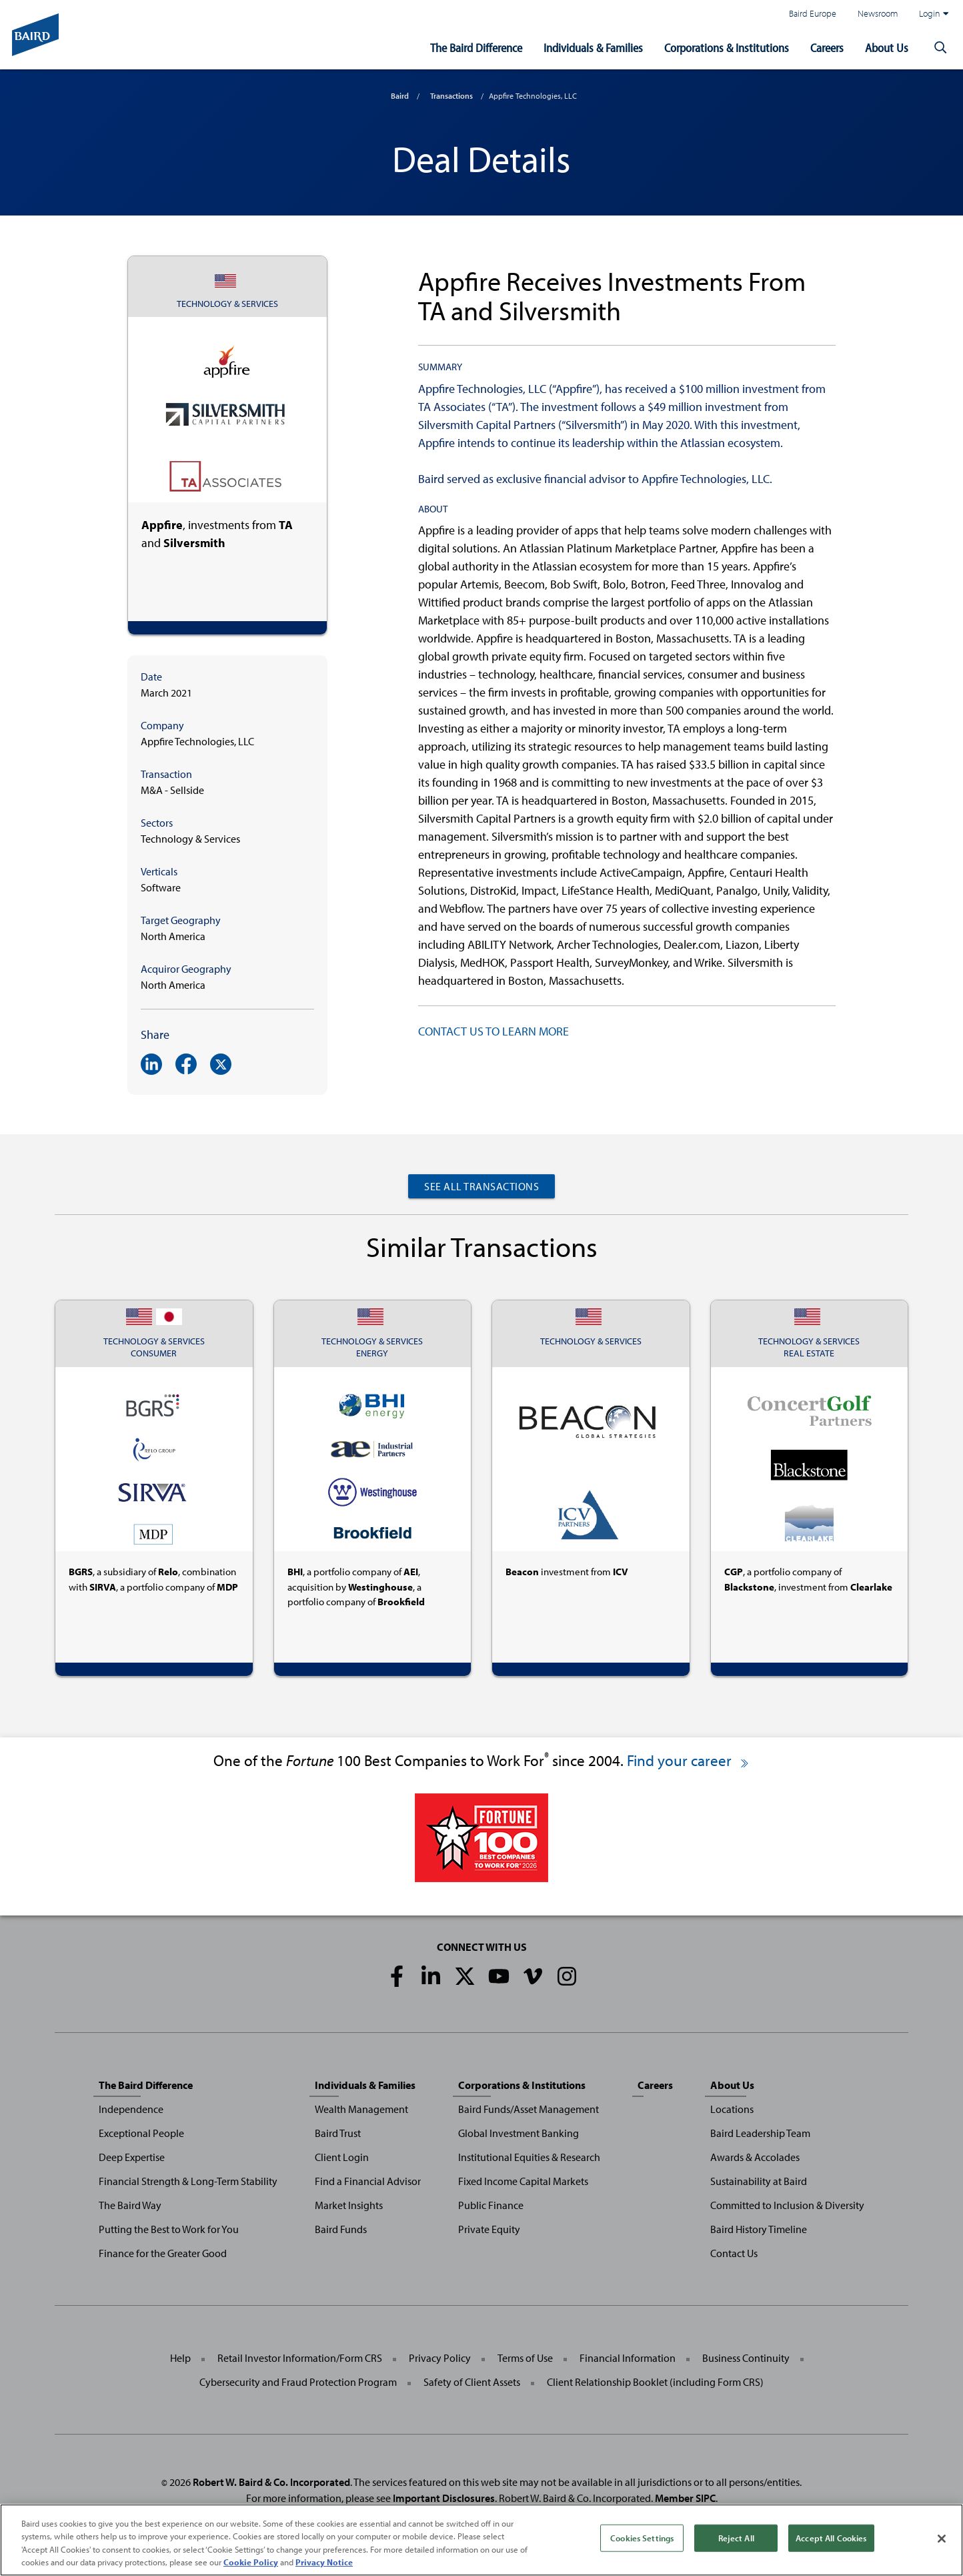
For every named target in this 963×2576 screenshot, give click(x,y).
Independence (131, 2109)
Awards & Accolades (755, 2157)
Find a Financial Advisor (368, 2181)
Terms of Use (525, 2358)
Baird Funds (341, 2229)
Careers (827, 47)
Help (180, 2358)
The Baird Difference (476, 47)
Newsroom (878, 13)
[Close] (941, 2552)
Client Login (342, 2157)
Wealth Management (361, 2109)
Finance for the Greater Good (163, 2253)
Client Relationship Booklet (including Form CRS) (655, 2382)
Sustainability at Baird (758, 2181)
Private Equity (489, 2229)
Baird (400, 96)
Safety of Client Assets (471, 2382)
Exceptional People (141, 2133)
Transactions (451, 96)
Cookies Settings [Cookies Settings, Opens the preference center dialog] (642, 2552)
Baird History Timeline (758, 2229)
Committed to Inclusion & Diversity (787, 2205)
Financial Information (628, 2358)
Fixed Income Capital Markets (523, 2181)
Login (933, 13)
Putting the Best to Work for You (169, 2229)
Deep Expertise (132, 2157)
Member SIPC (685, 2498)
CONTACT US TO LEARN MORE (493, 1031)
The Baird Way (130, 2205)
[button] (940, 48)
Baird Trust (338, 2133)
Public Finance (491, 2205)
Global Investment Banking (518, 2133)
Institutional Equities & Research (529, 2157)
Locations (732, 2109)
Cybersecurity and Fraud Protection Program (298, 2382)
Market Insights (349, 2205)
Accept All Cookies (831, 2552)
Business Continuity (746, 2358)
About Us (886, 47)
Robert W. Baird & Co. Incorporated (271, 2482)
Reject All (736, 2552)
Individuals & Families (593, 47)
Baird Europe (812, 13)
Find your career (688, 1760)
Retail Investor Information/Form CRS (299, 2358)
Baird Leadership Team (760, 2133)
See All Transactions (481, 1186)
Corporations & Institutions (726, 47)
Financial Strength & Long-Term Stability (188, 2181)
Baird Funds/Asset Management (528, 2109)
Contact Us (734, 2253)
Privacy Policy (440, 2358)
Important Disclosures (444, 2498)
